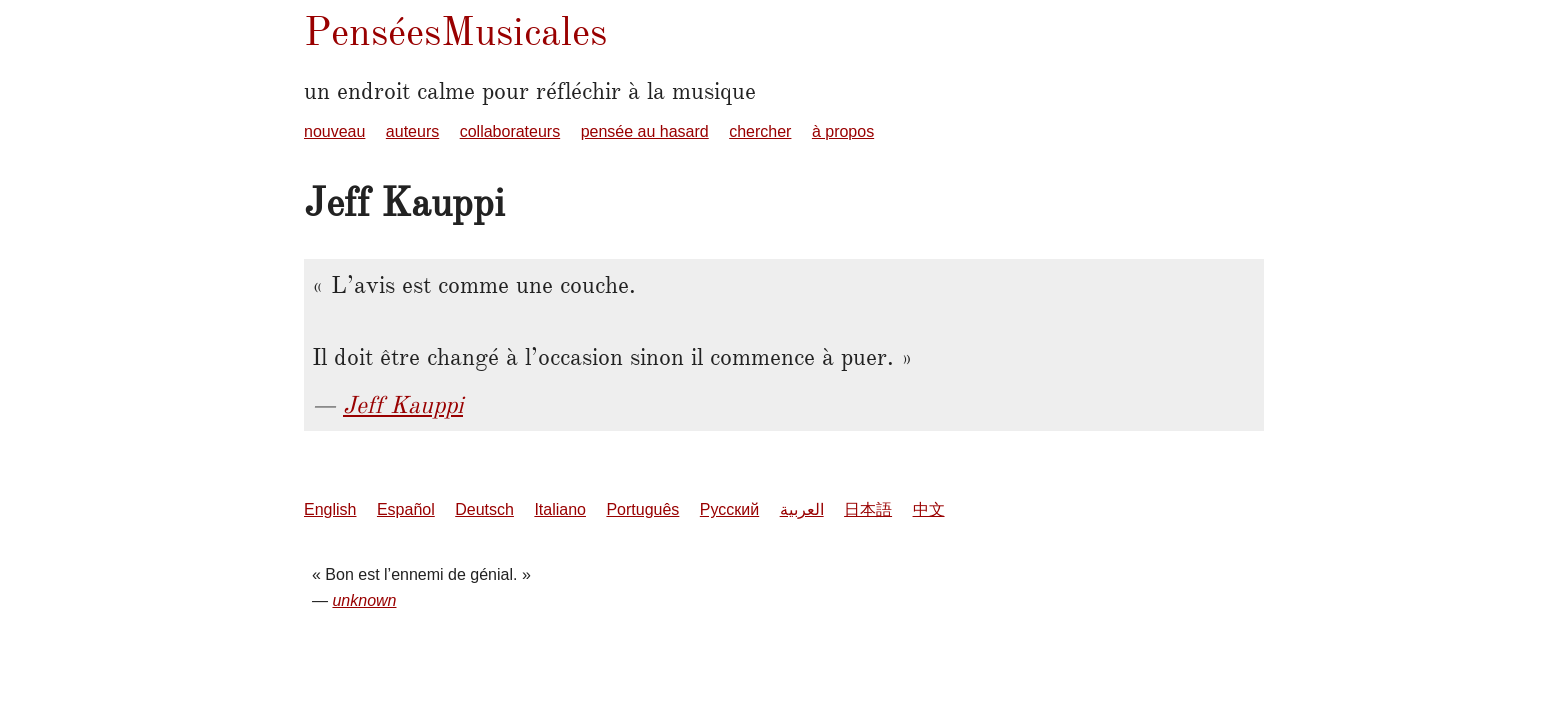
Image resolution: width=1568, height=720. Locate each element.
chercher (760, 131)
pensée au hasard (645, 131)
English (330, 509)
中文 (929, 509)
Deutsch (484, 509)
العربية (802, 509)
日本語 (868, 509)
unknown (364, 600)
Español (406, 509)
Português (642, 509)
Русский (729, 509)
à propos (843, 131)
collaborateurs (510, 131)
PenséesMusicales (455, 31)
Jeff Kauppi (403, 405)
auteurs (412, 131)
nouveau (334, 131)
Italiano (560, 509)
